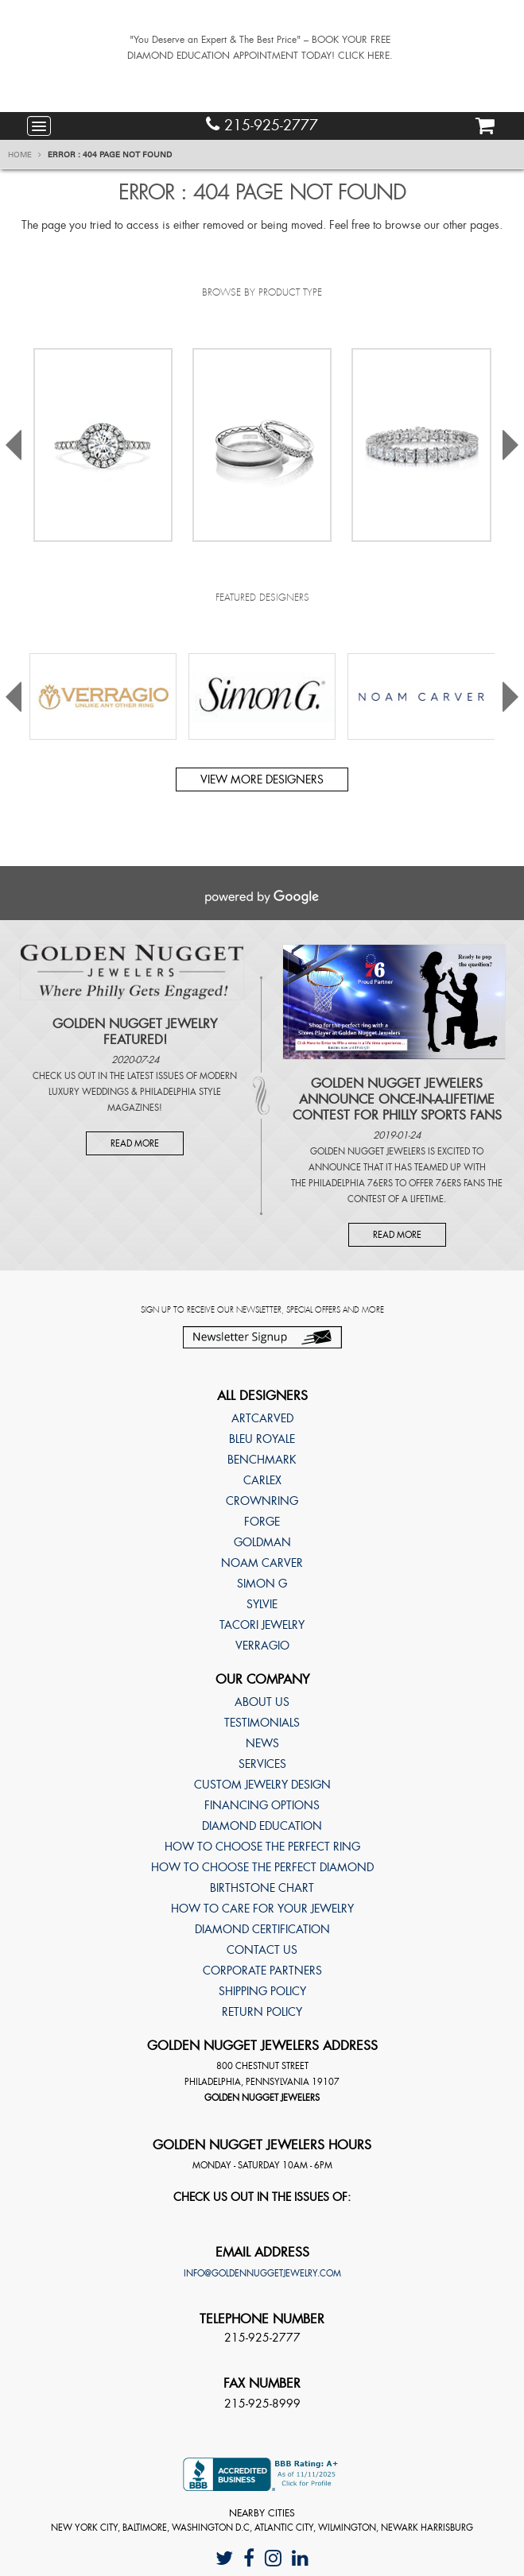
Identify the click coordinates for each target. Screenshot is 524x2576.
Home (24, 155)
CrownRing (262, 1501)
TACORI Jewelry (262, 1625)
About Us (262, 1702)
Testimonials (262, 1722)
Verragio (262, 1645)
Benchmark (262, 1459)
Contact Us (262, 1950)
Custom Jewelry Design (262, 1784)
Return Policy (262, 2012)
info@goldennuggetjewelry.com (262, 2273)
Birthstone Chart (262, 1888)
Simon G (262, 1583)
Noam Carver (262, 1563)
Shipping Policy (262, 1991)
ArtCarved (262, 1418)
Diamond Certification (262, 1929)
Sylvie (262, 1604)
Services (262, 1764)
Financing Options (262, 1805)
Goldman (262, 1542)
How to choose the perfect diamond (262, 1867)
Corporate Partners (262, 1970)
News (262, 1743)
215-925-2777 (262, 125)
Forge (262, 1521)
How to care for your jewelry (262, 1908)
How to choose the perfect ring (262, 1846)
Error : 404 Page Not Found (110, 155)
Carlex (262, 1480)
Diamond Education (262, 1826)
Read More (135, 1143)
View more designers (262, 779)
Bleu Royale (262, 1439)
